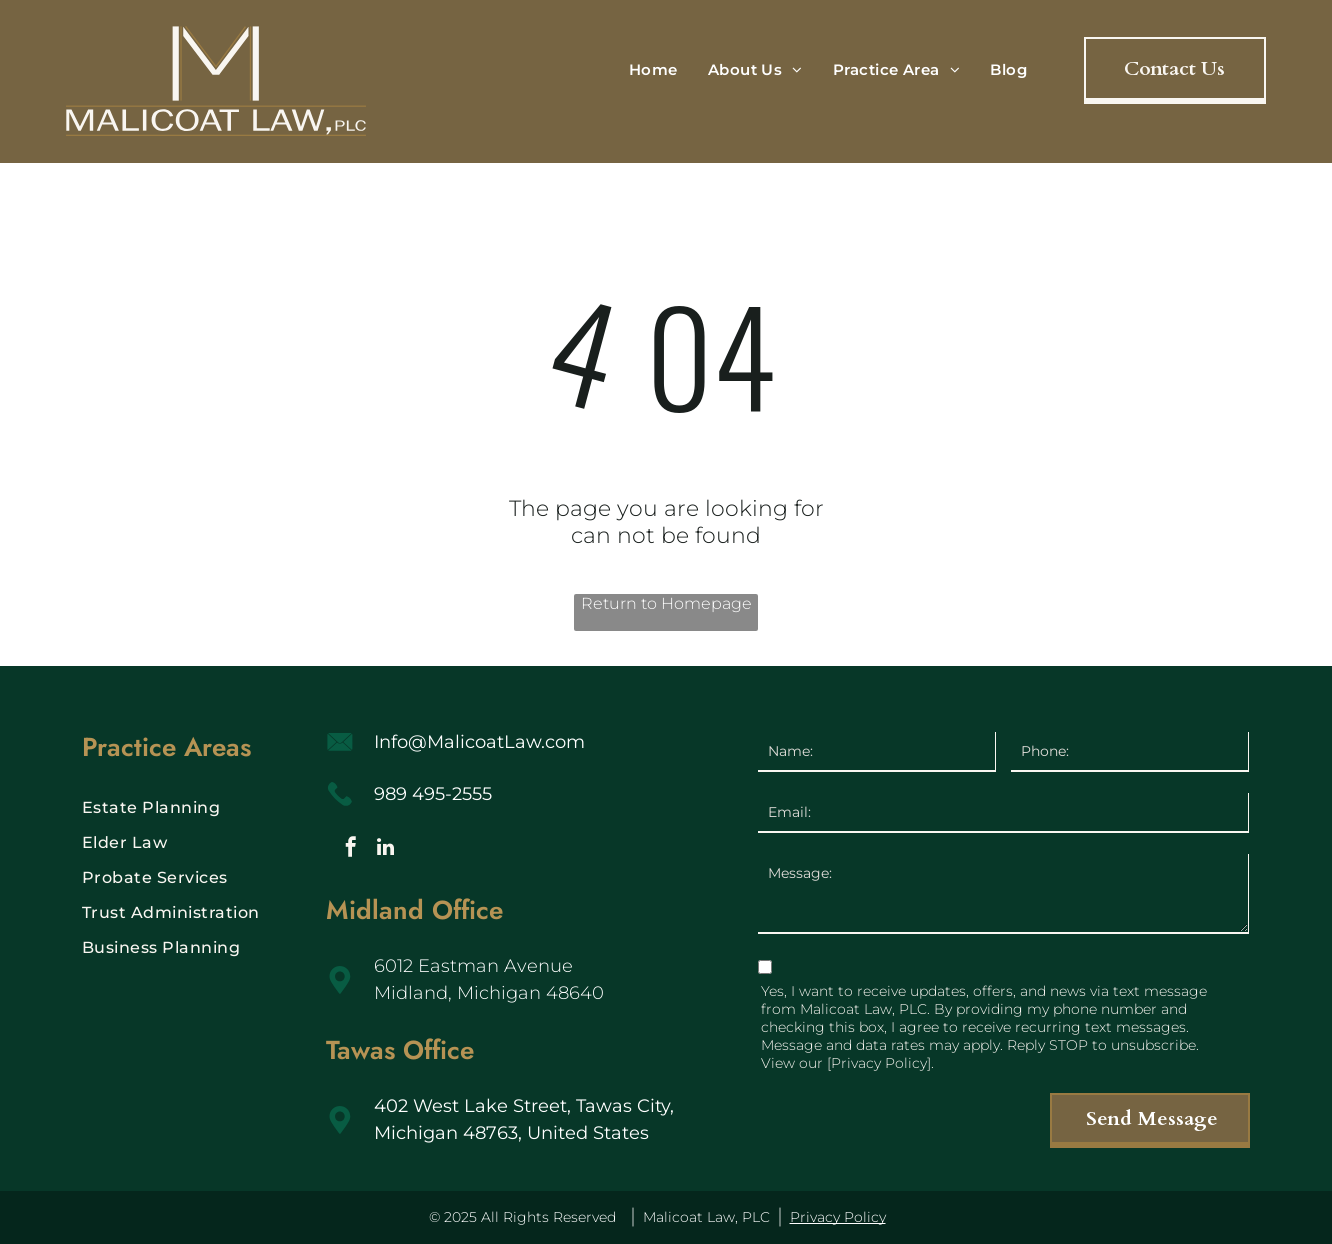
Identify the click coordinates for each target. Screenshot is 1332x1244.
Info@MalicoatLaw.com (479, 742)
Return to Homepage (666, 603)
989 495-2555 (433, 794)
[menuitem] (653, 69)
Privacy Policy (838, 1217)
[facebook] (351, 849)
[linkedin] (386, 849)
